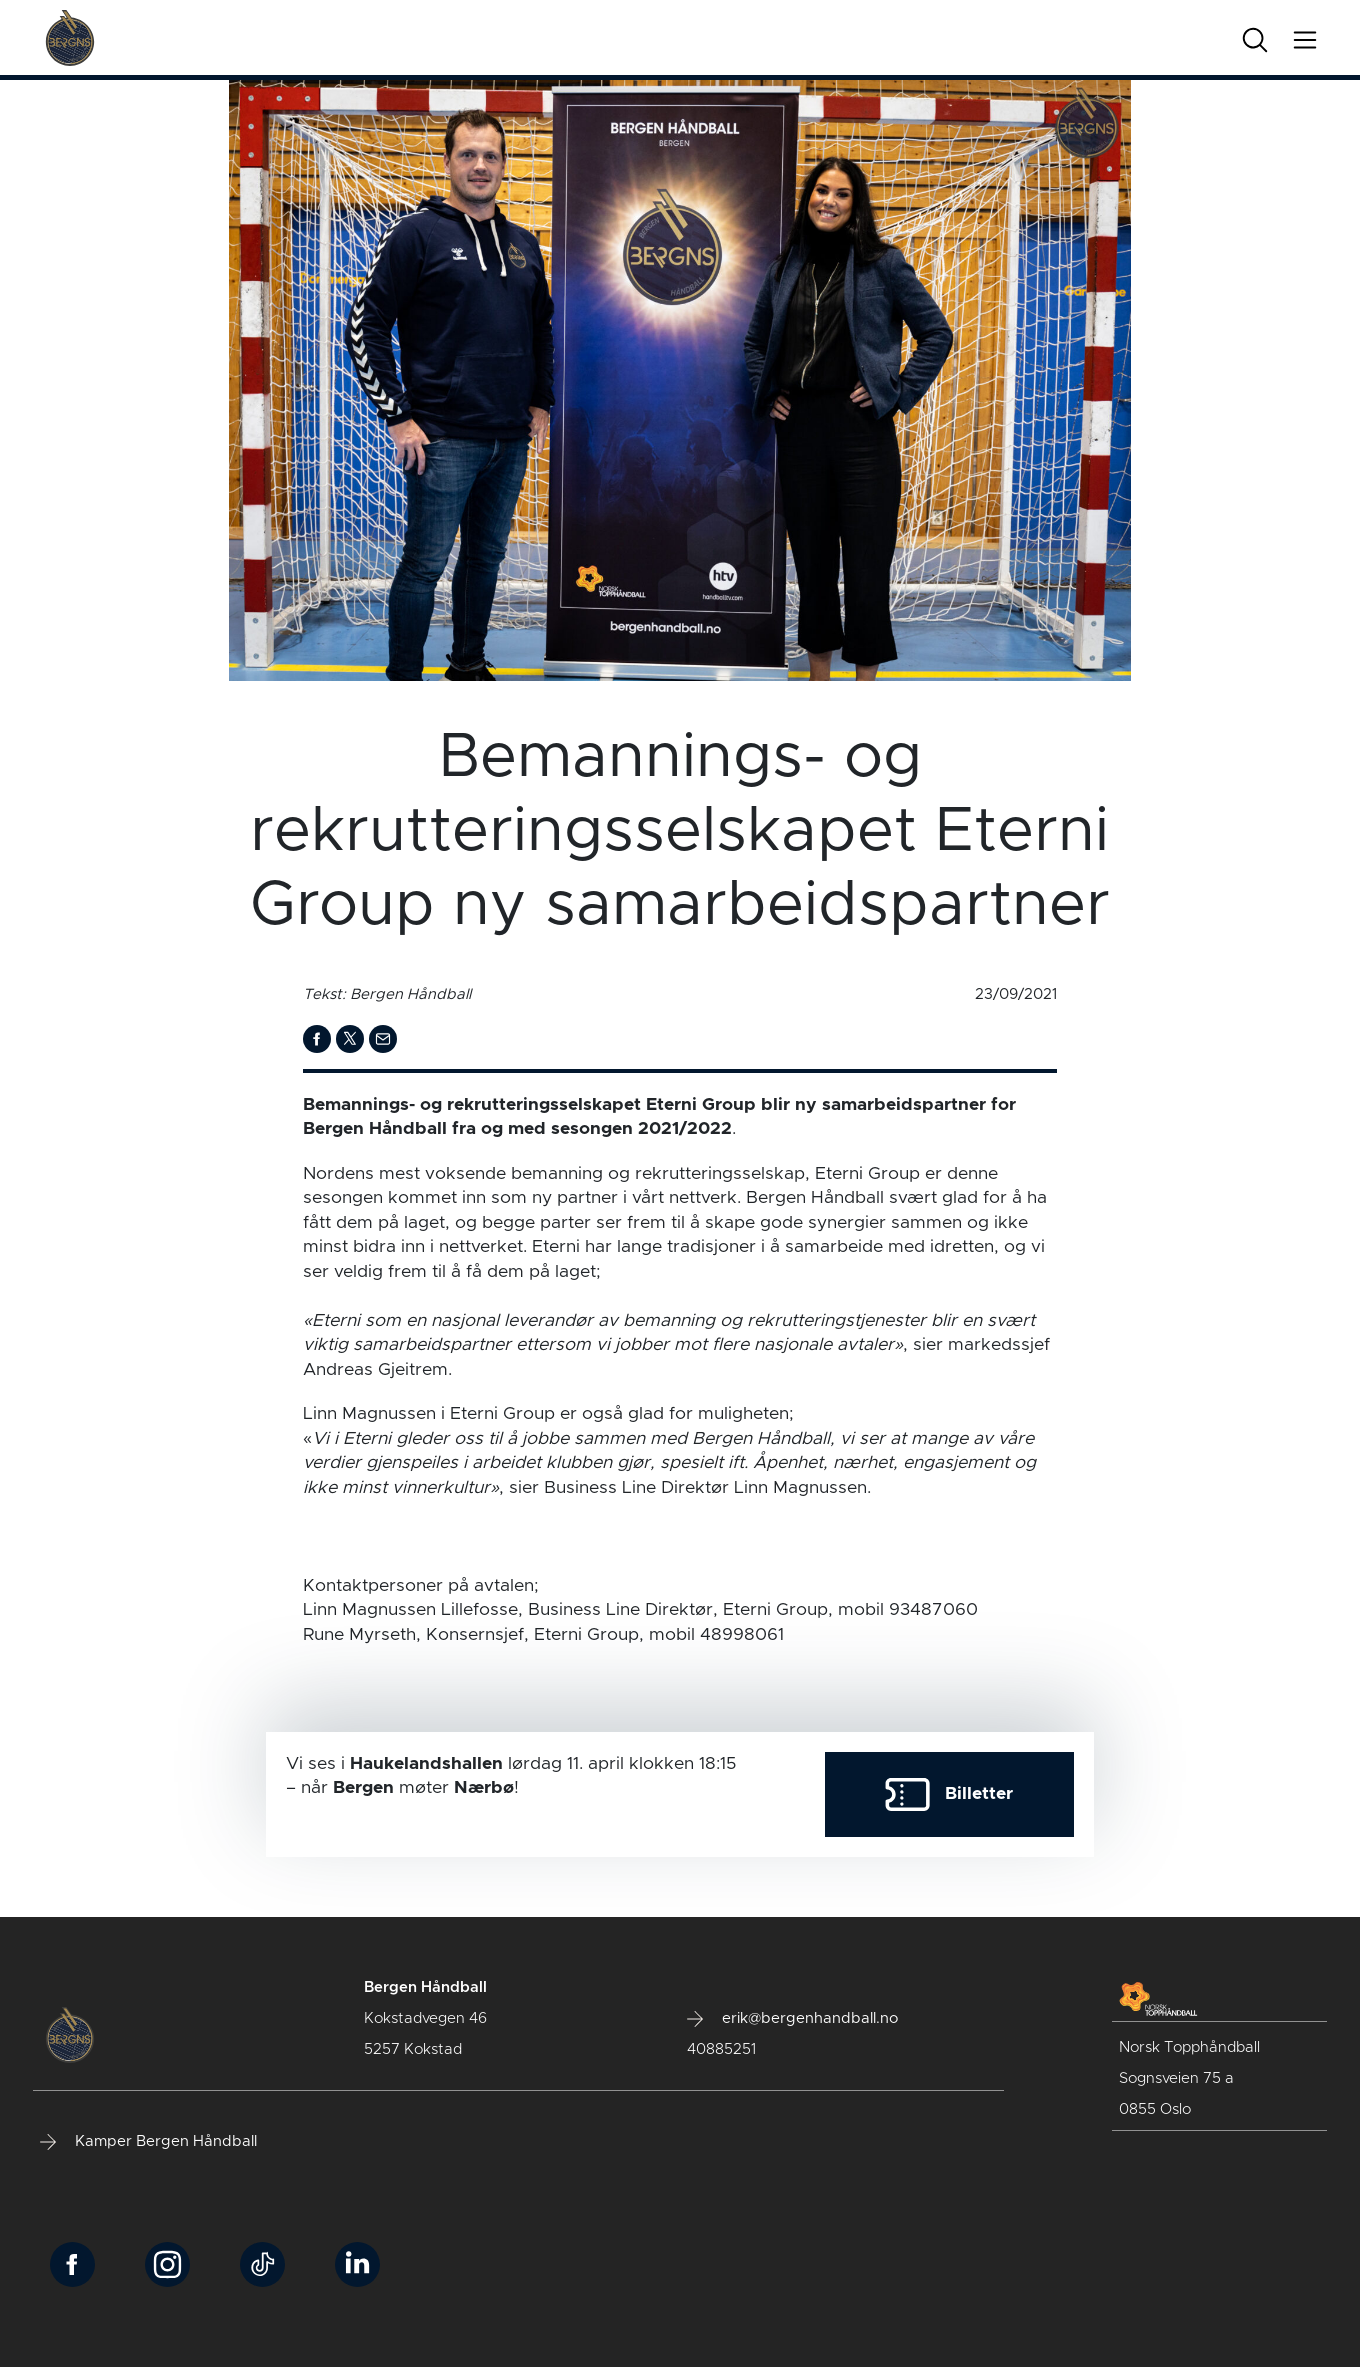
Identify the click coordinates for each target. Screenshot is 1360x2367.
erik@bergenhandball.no (792, 2019)
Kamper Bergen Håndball (148, 2142)
